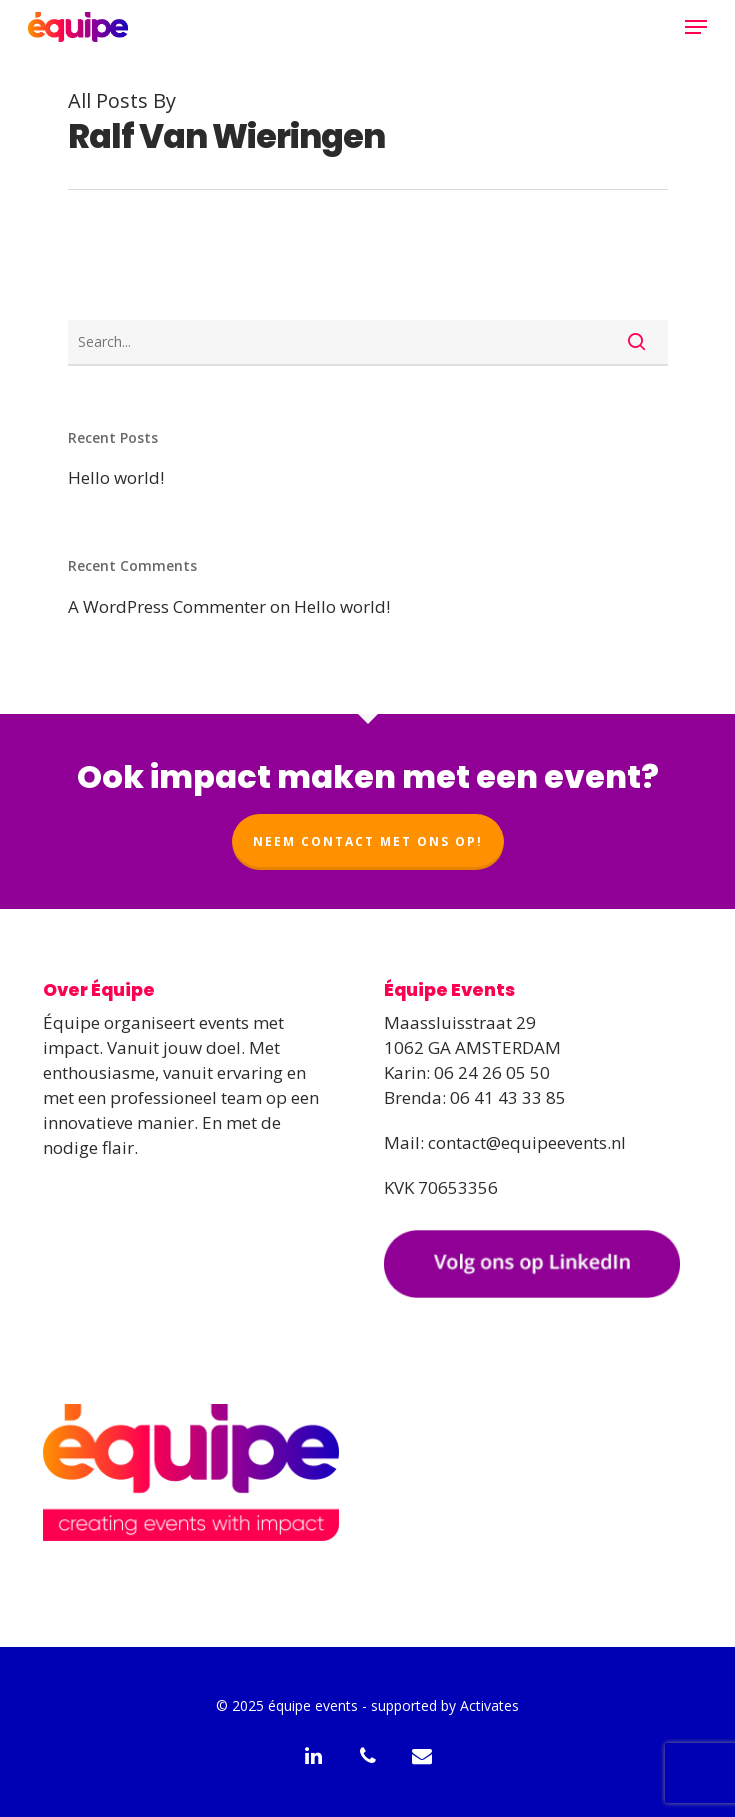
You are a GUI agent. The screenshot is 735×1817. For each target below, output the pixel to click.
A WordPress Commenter (167, 606)
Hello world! (116, 477)
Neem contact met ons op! (368, 841)
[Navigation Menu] (696, 27)
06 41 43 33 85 (508, 1097)
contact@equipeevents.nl (527, 1142)
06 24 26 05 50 (492, 1072)
